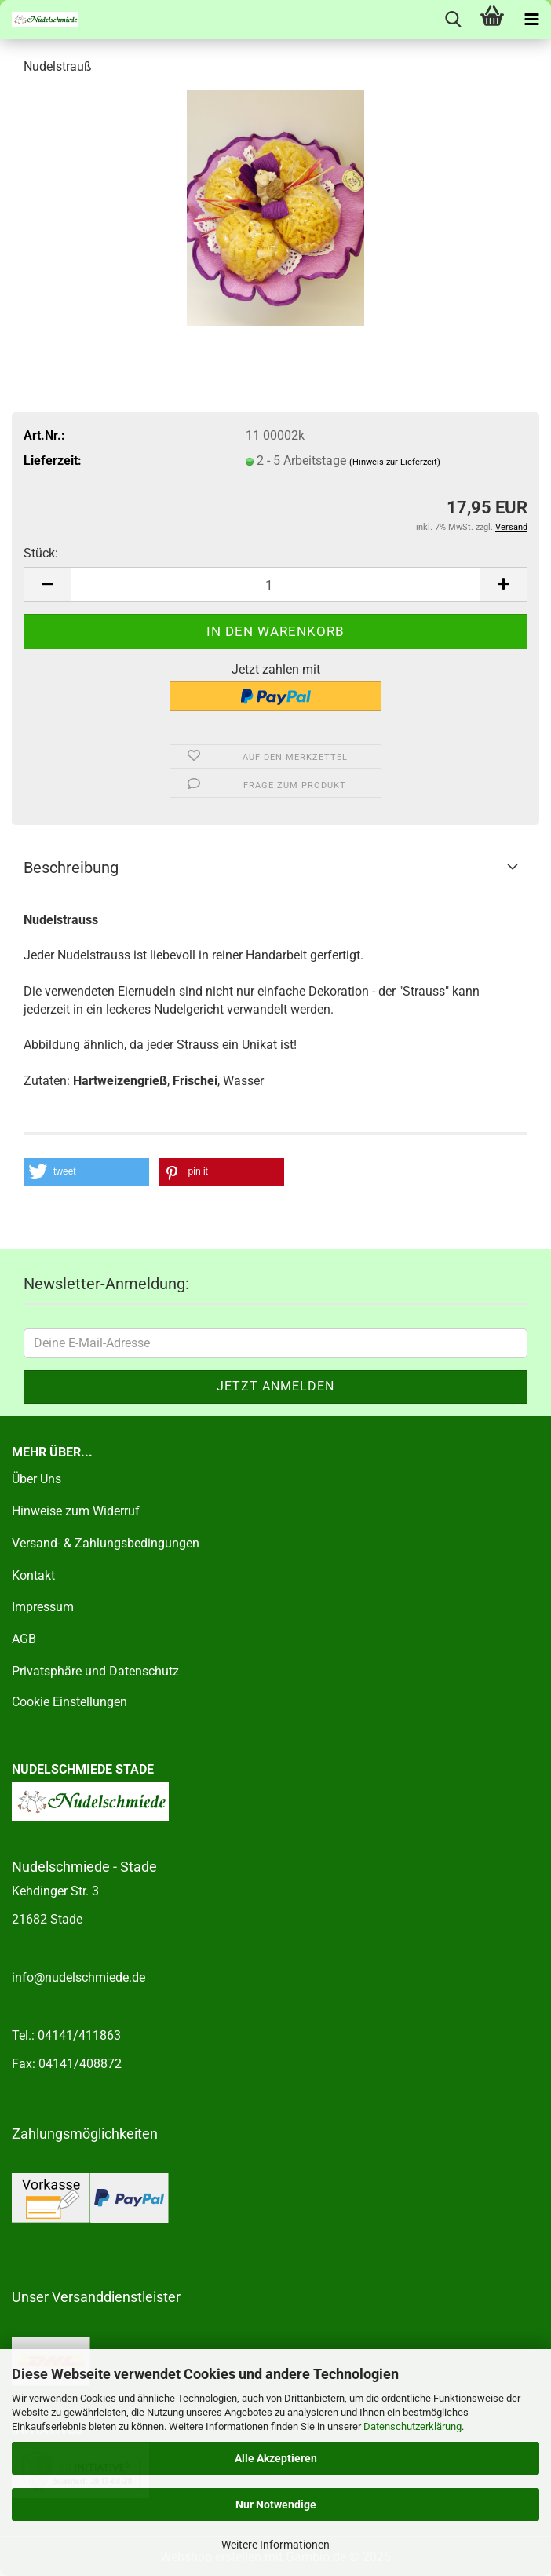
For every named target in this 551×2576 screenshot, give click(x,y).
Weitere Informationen (275, 2544)
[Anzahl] (275, 584)
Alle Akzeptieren (276, 2458)
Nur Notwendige (275, 2504)
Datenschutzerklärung (412, 2426)
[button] (47, 584)
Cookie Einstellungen (69, 1701)
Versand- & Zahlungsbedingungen (105, 1543)
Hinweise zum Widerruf (76, 1511)
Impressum (43, 1606)
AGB (24, 1638)
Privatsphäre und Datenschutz (95, 1671)
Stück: (41, 553)
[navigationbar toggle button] (531, 19)
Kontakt (33, 1575)
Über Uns (36, 1478)
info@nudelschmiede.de (78, 1977)
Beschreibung (71, 867)
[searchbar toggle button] (453, 19)
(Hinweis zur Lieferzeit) (394, 462)
